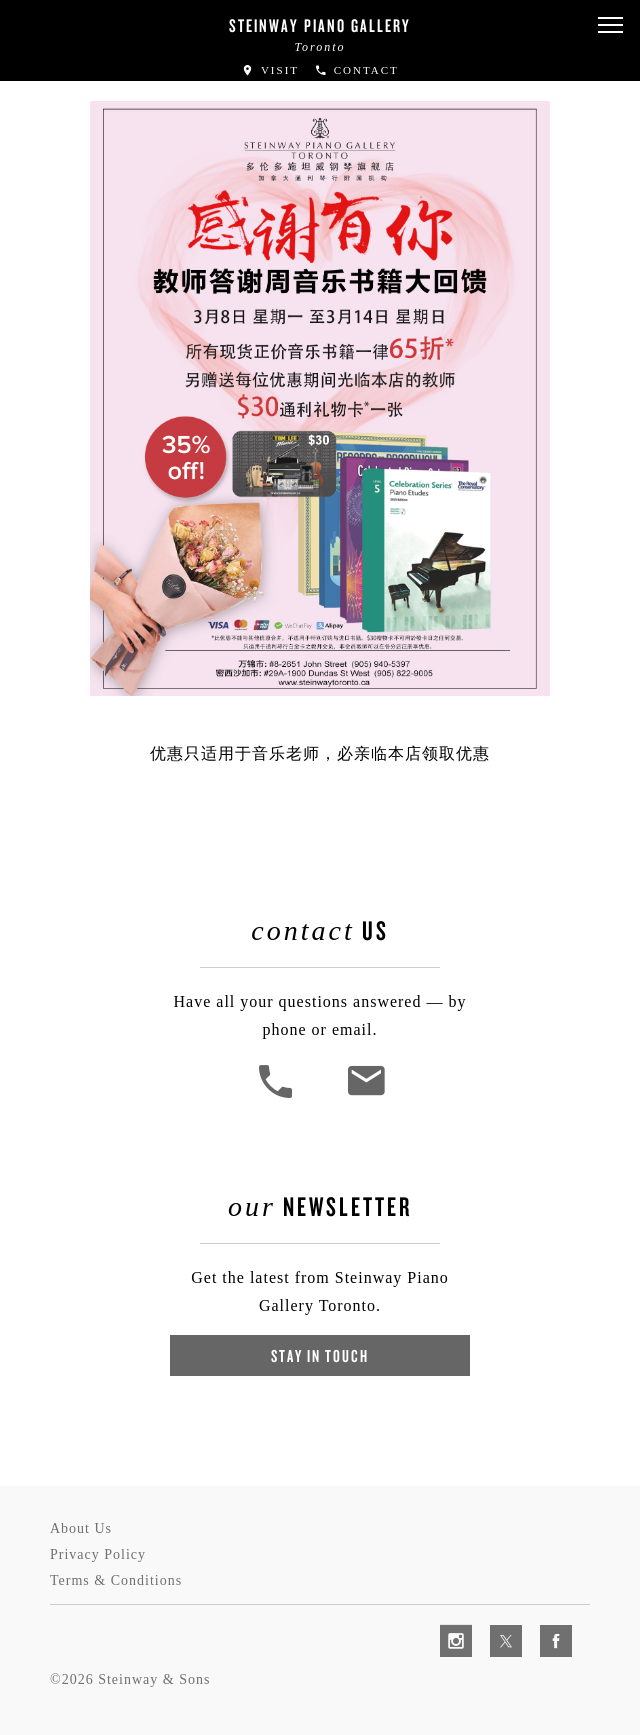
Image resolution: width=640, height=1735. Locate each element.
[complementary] (495, 1625)
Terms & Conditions (116, 1580)
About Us (81, 1528)
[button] (610, 25)
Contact (356, 70)
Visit (270, 70)
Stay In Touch (320, 1355)
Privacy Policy (98, 1554)
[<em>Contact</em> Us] (365, 1095)
